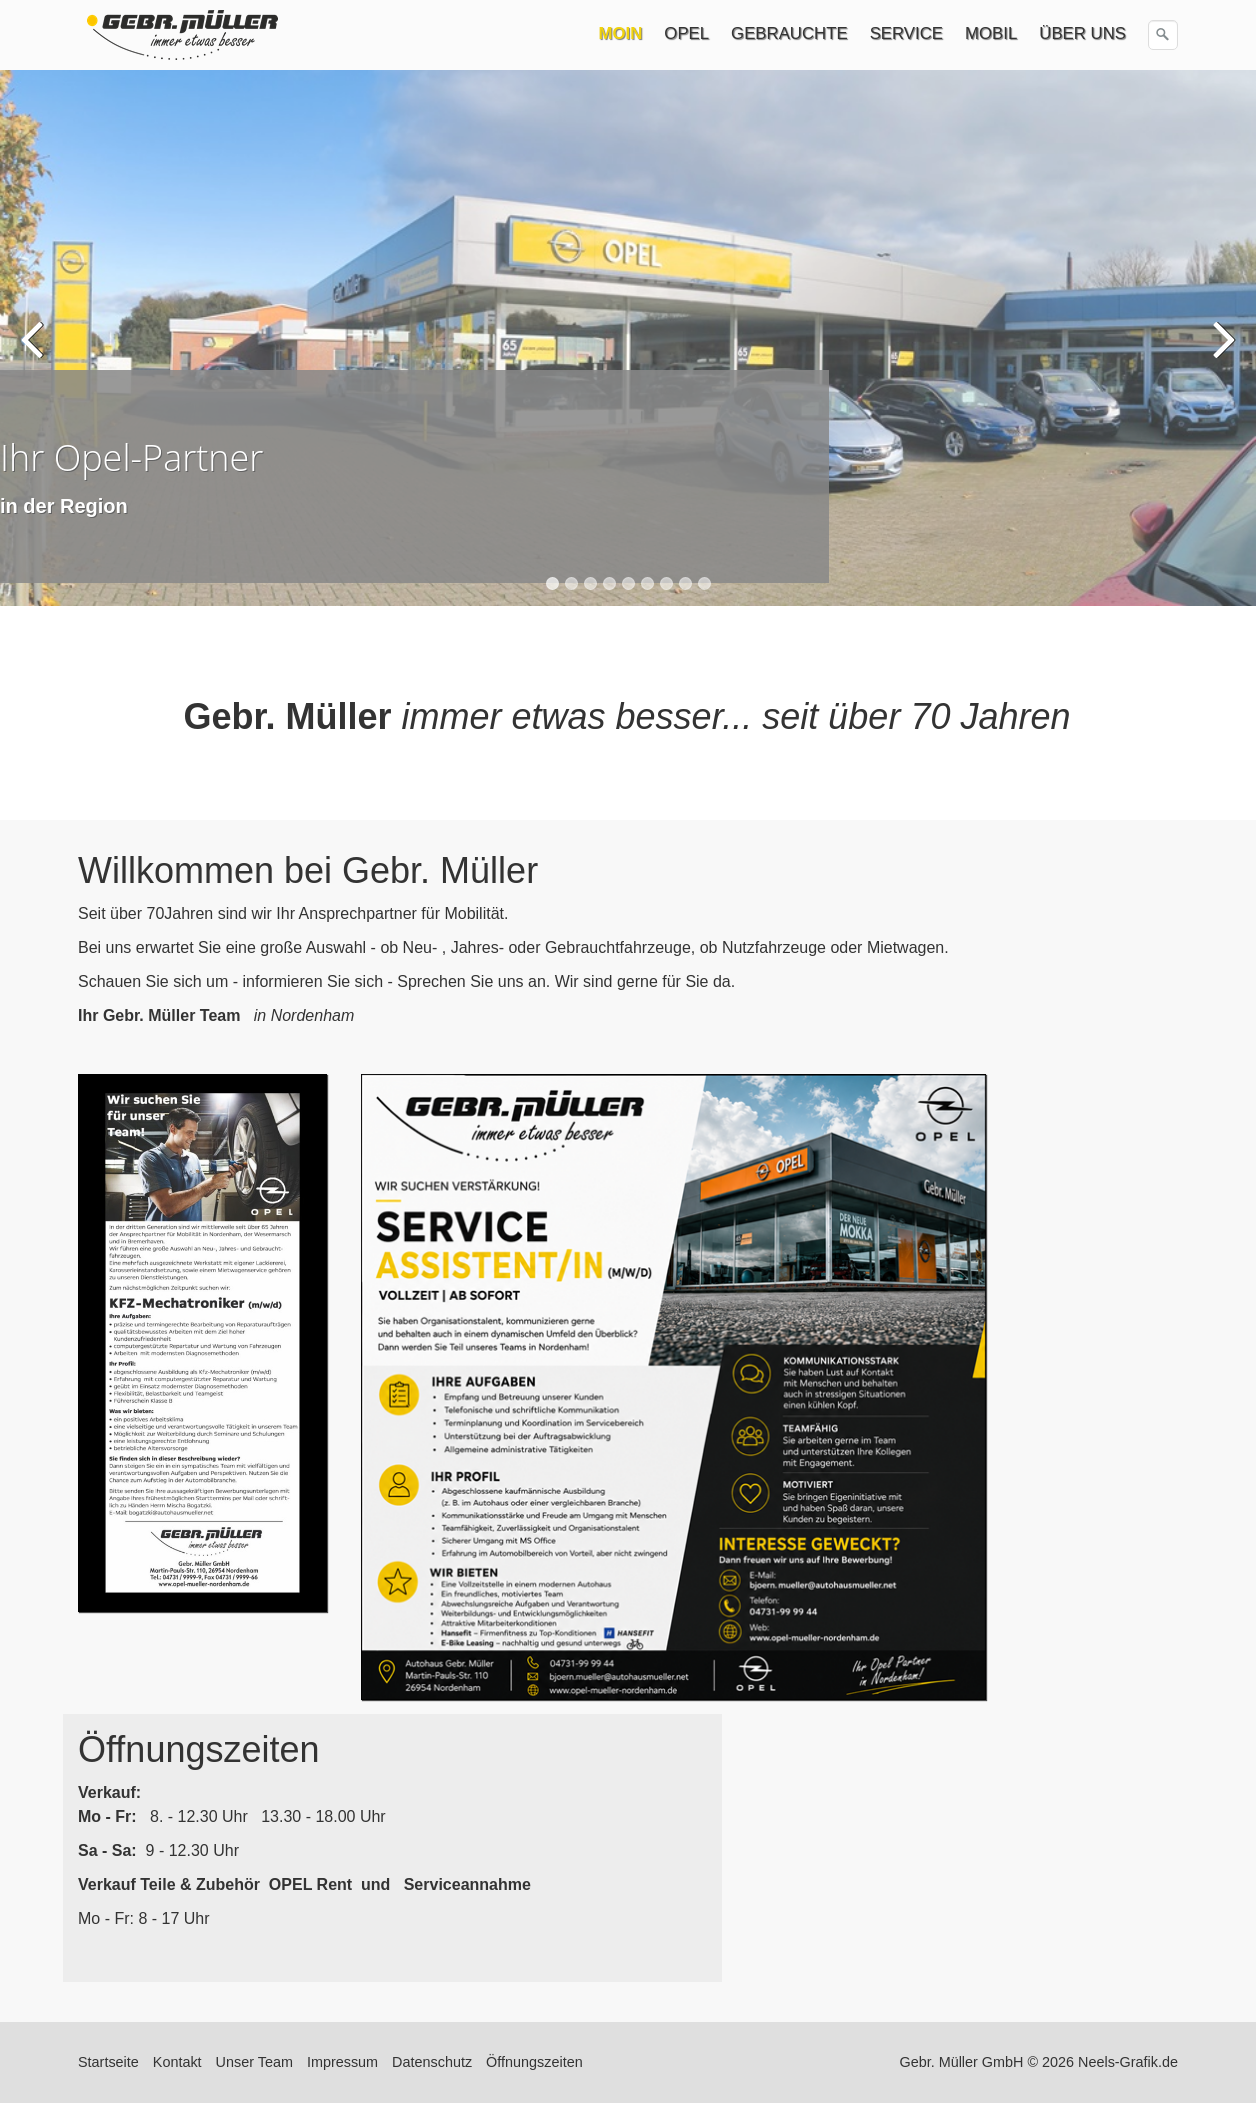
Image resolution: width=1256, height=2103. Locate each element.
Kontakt (177, 2062)
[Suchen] (1163, 35)
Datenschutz (432, 2062)
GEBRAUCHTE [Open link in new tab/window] (789, 33)
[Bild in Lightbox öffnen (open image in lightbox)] (202, 1343)
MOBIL (991, 33)
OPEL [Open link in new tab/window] (686, 33)
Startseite (108, 2062)
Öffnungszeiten (534, 2062)
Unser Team (254, 2062)
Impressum (342, 2062)
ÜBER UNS (1082, 33)
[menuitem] (622, 34)
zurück (35, 353)
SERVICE (906, 33)
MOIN (621, 33)
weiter (1221, 353)
